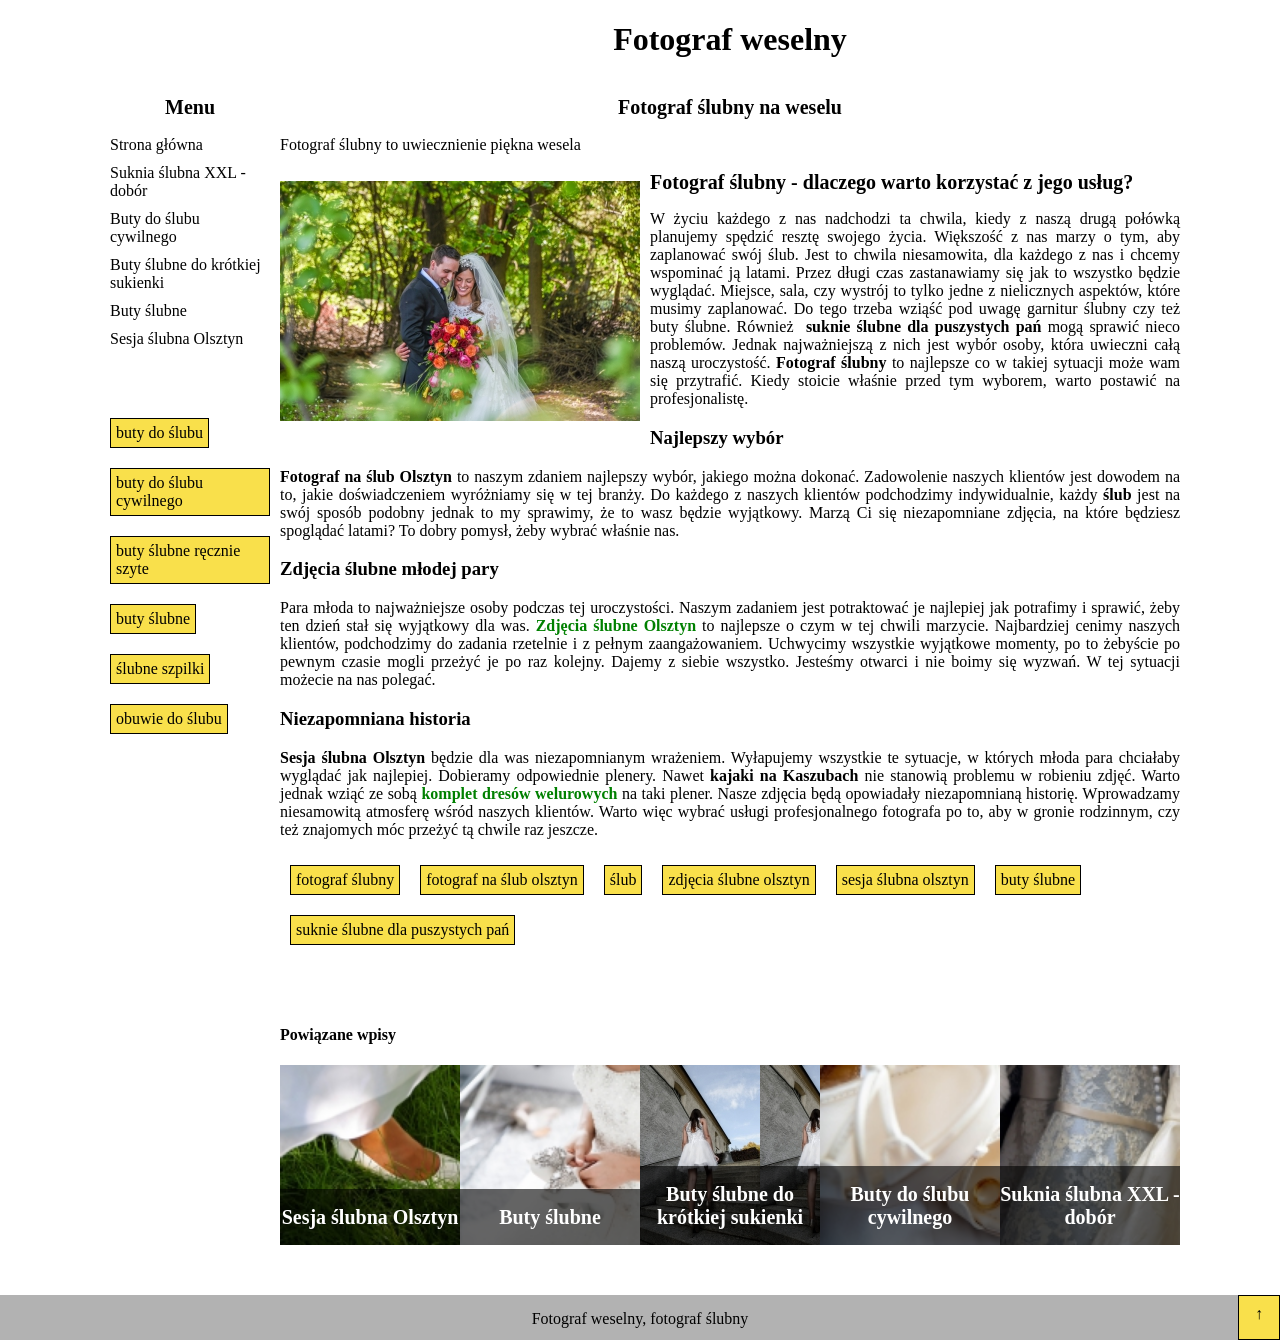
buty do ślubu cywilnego (159, 491)
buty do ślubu (159, 432)
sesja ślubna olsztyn (905, 879)
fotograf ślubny (345, 879)
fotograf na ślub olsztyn (502, 879)
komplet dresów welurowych (519, 793)
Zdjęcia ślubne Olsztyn (616, 625)
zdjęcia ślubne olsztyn (738, 879)
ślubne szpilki (160, 668)
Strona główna (156, 144)
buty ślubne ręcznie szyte (178, 559)
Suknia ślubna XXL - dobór (178, 181)
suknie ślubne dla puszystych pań (402, 929)
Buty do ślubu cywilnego (155, 227)
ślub (623, 879)
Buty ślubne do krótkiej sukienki (185, 273)
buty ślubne (153, 618)
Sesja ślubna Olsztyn (176, 338)
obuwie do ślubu (169, 718)
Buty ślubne (148, 310)
